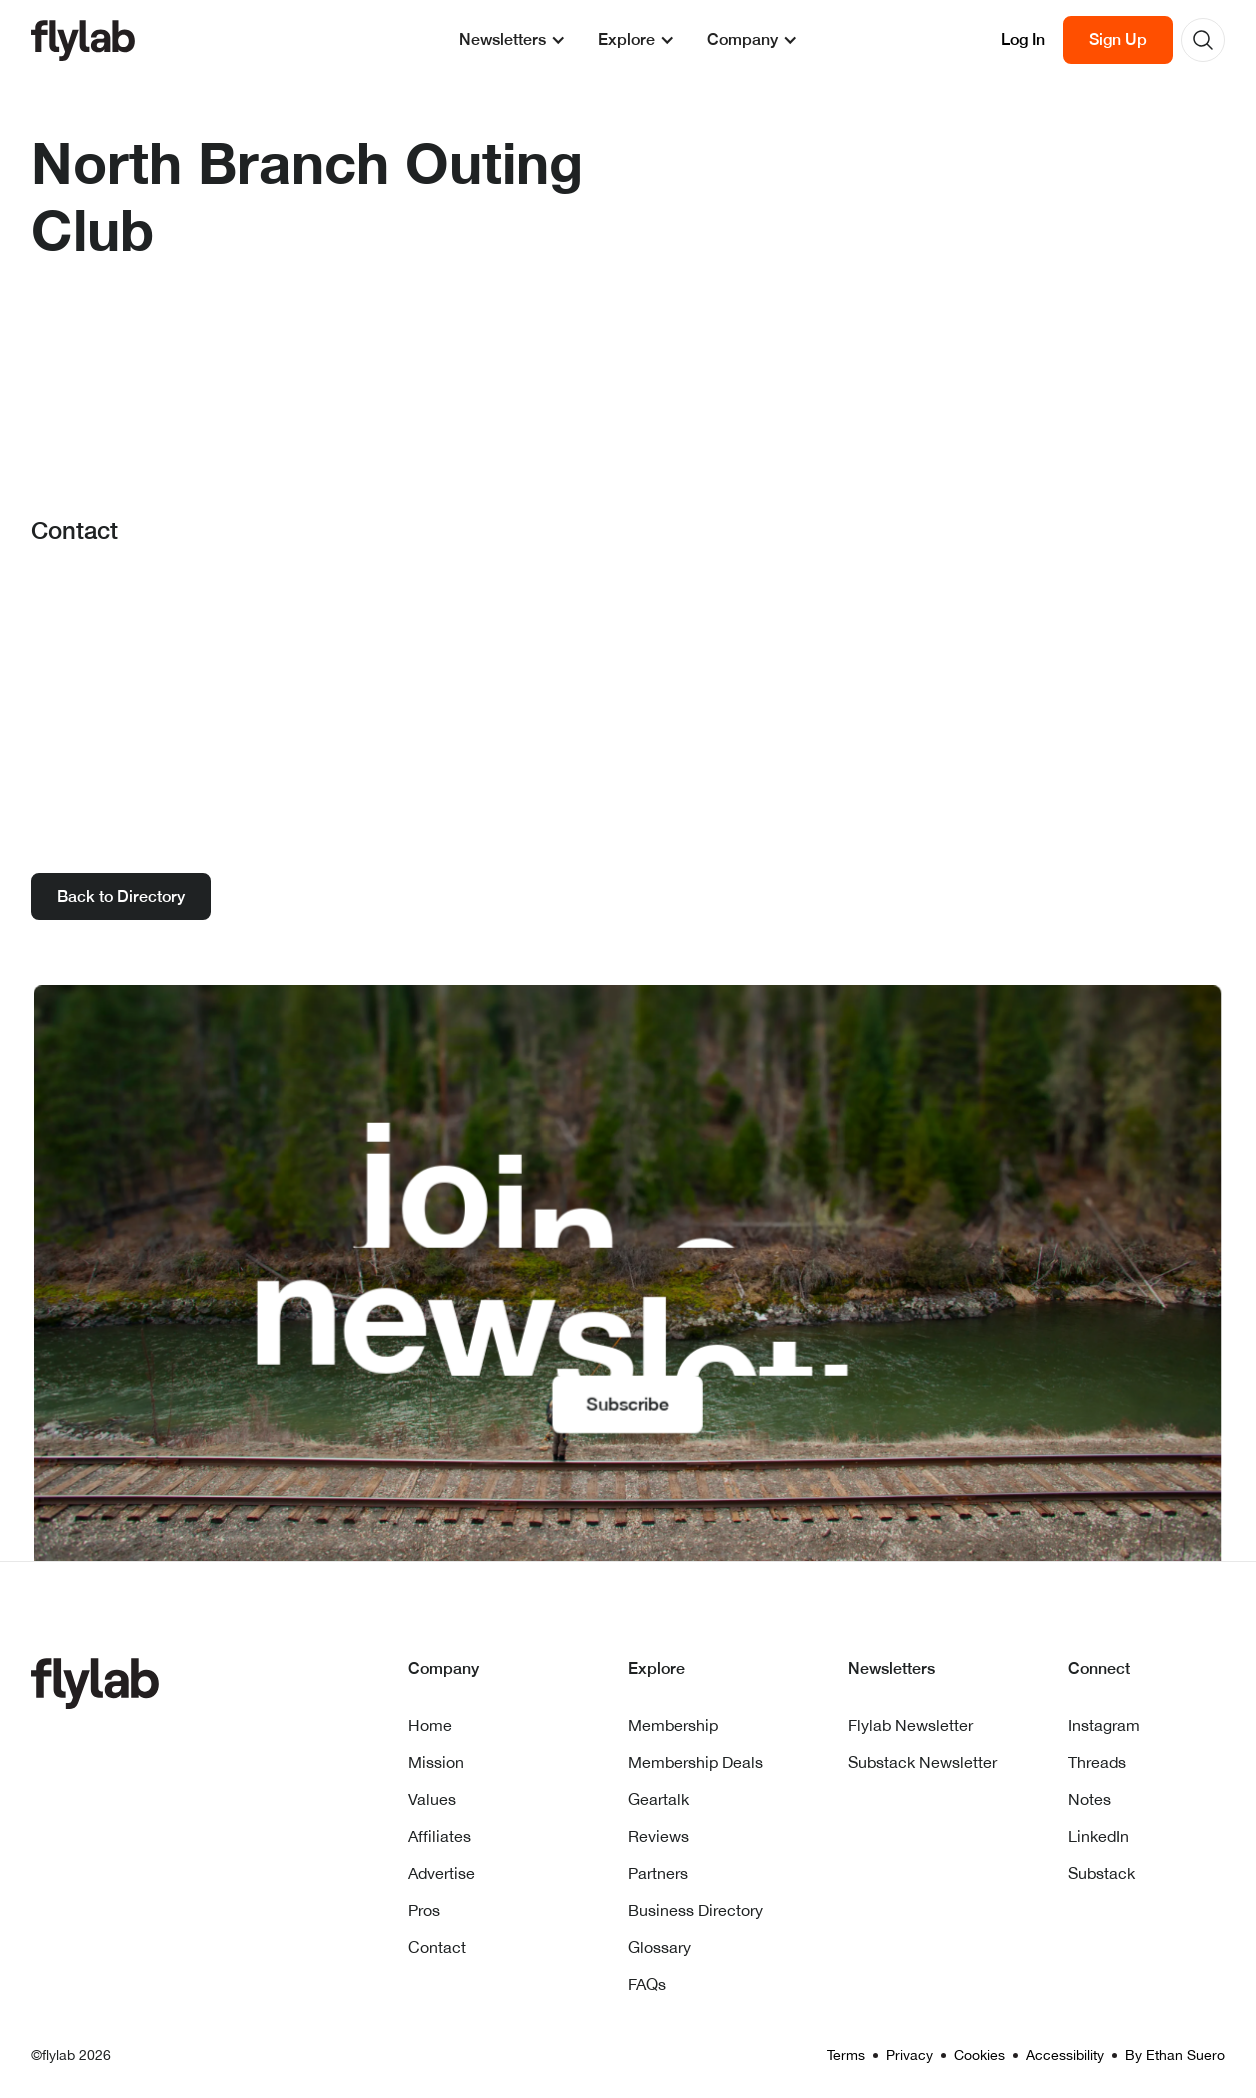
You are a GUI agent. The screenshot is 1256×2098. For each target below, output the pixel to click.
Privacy (909, 2055)
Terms (846, 2055)
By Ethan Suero (1175, 2055)
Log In (1023, 39)
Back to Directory (121, 896)
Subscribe (628, 1401)
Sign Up (1118, 39)
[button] (512, 40)
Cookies (979, 2055)
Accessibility (1065, 2055)
